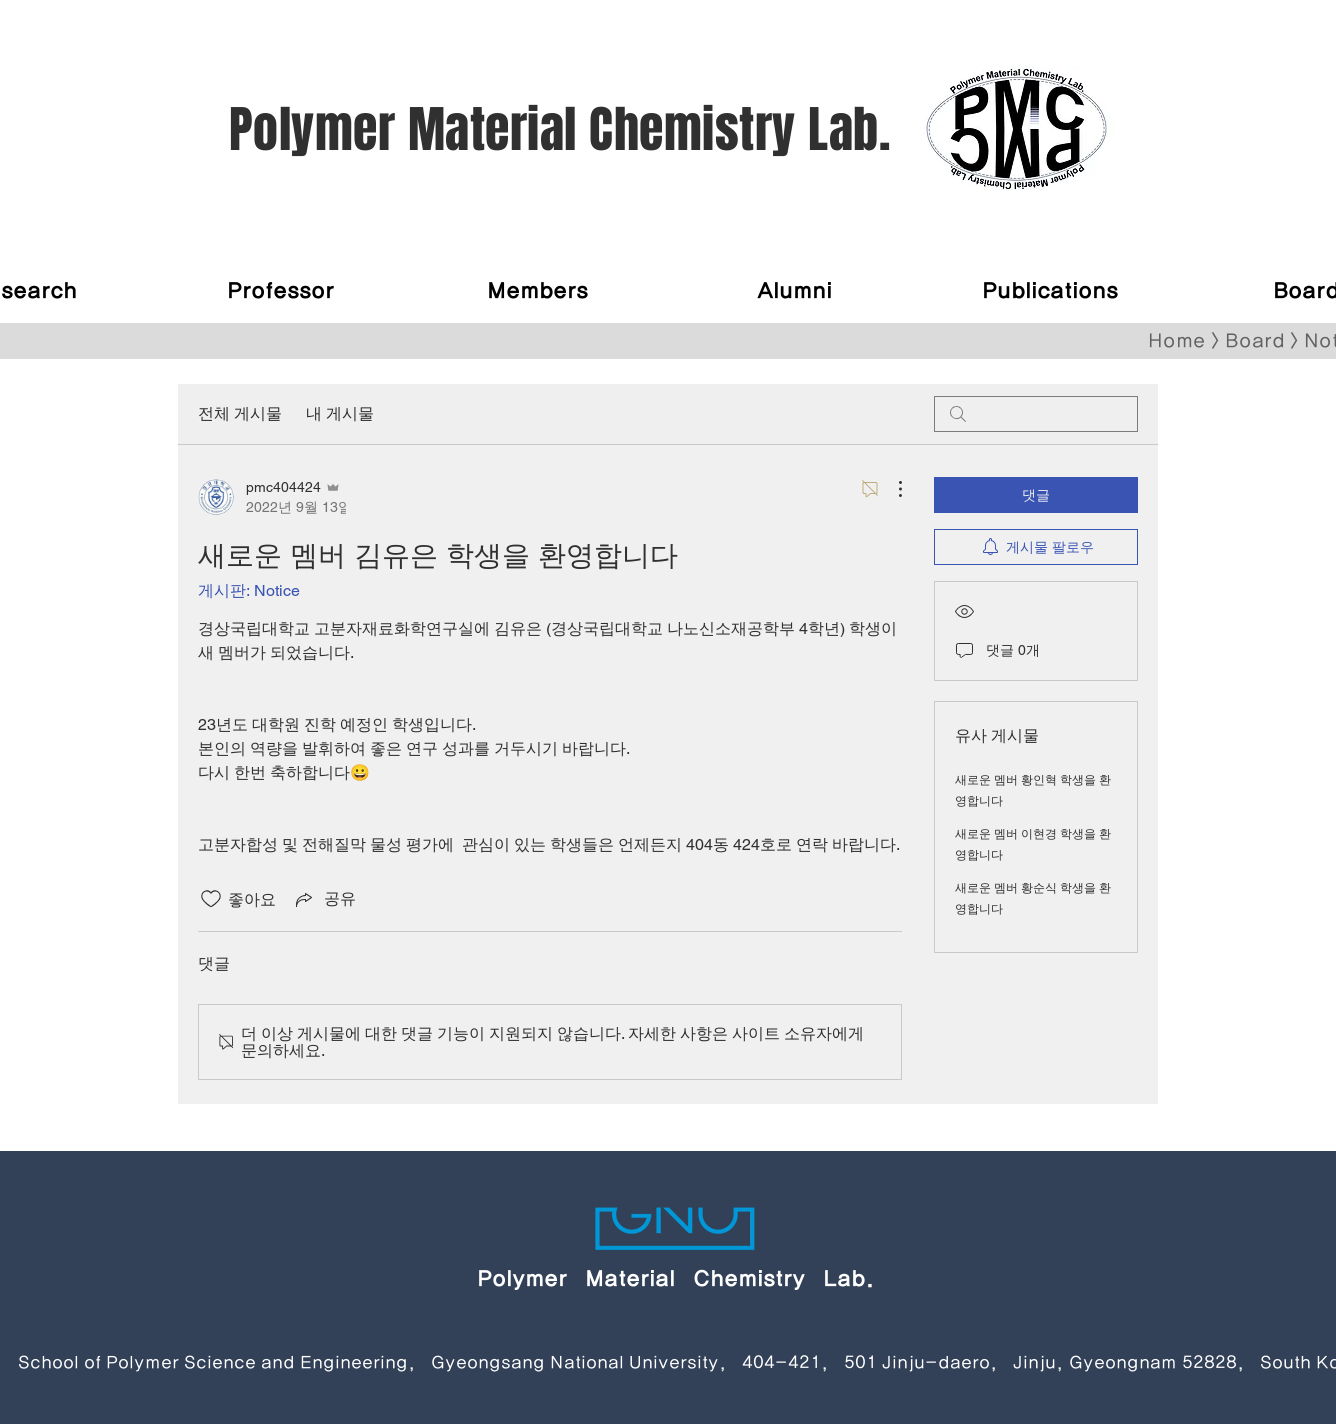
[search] (1036, 414)
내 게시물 (340, 413)
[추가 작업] (890, 489)
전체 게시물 (240, 413)
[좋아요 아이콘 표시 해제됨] (211, 899)
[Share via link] (324, 899)
